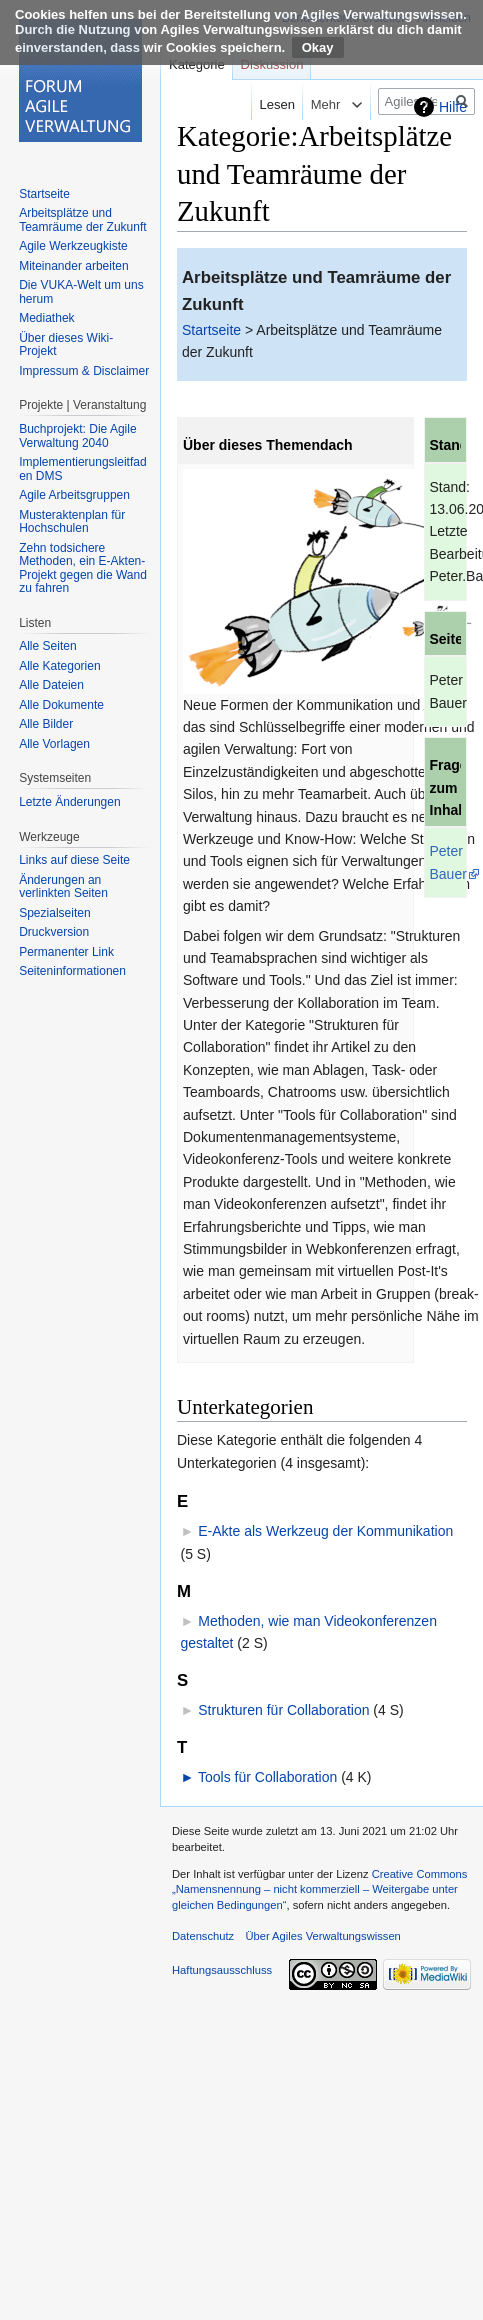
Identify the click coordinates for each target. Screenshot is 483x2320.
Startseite (211, 330)
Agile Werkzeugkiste (73, 246)
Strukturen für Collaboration (283, 1710)
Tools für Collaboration (267, 1777)
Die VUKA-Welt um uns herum (81, 292)
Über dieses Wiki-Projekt (66, 345)
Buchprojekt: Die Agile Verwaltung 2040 (77, 436)
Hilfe (453, 107)
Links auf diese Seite (74, 860)
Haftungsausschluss (222, 1970)
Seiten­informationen (72, 971)
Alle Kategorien (59, 666)
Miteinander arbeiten (73, 266)
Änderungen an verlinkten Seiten (63, 887)
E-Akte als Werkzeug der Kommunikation (325, 1531)
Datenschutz (203, 1936)
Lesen (261, 104)
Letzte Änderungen (69, 802)
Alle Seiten (47, 646)
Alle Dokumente (61, 705)
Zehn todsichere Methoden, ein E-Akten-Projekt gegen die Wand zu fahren (83, 568)
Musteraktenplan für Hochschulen (72, 522)
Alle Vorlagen (54, 744)
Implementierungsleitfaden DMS (82, 469)
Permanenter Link (66, 952)
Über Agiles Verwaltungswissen (322, 1936)
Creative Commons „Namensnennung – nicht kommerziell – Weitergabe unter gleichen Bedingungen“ (319, 1889)
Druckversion (54, 932)
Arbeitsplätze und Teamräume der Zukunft (82, 220)
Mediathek (46, 318)
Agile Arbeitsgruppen (74, 495)
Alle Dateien (51, 685)
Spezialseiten (54, 913)
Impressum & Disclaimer (84, 371)
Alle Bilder (46, 724)
